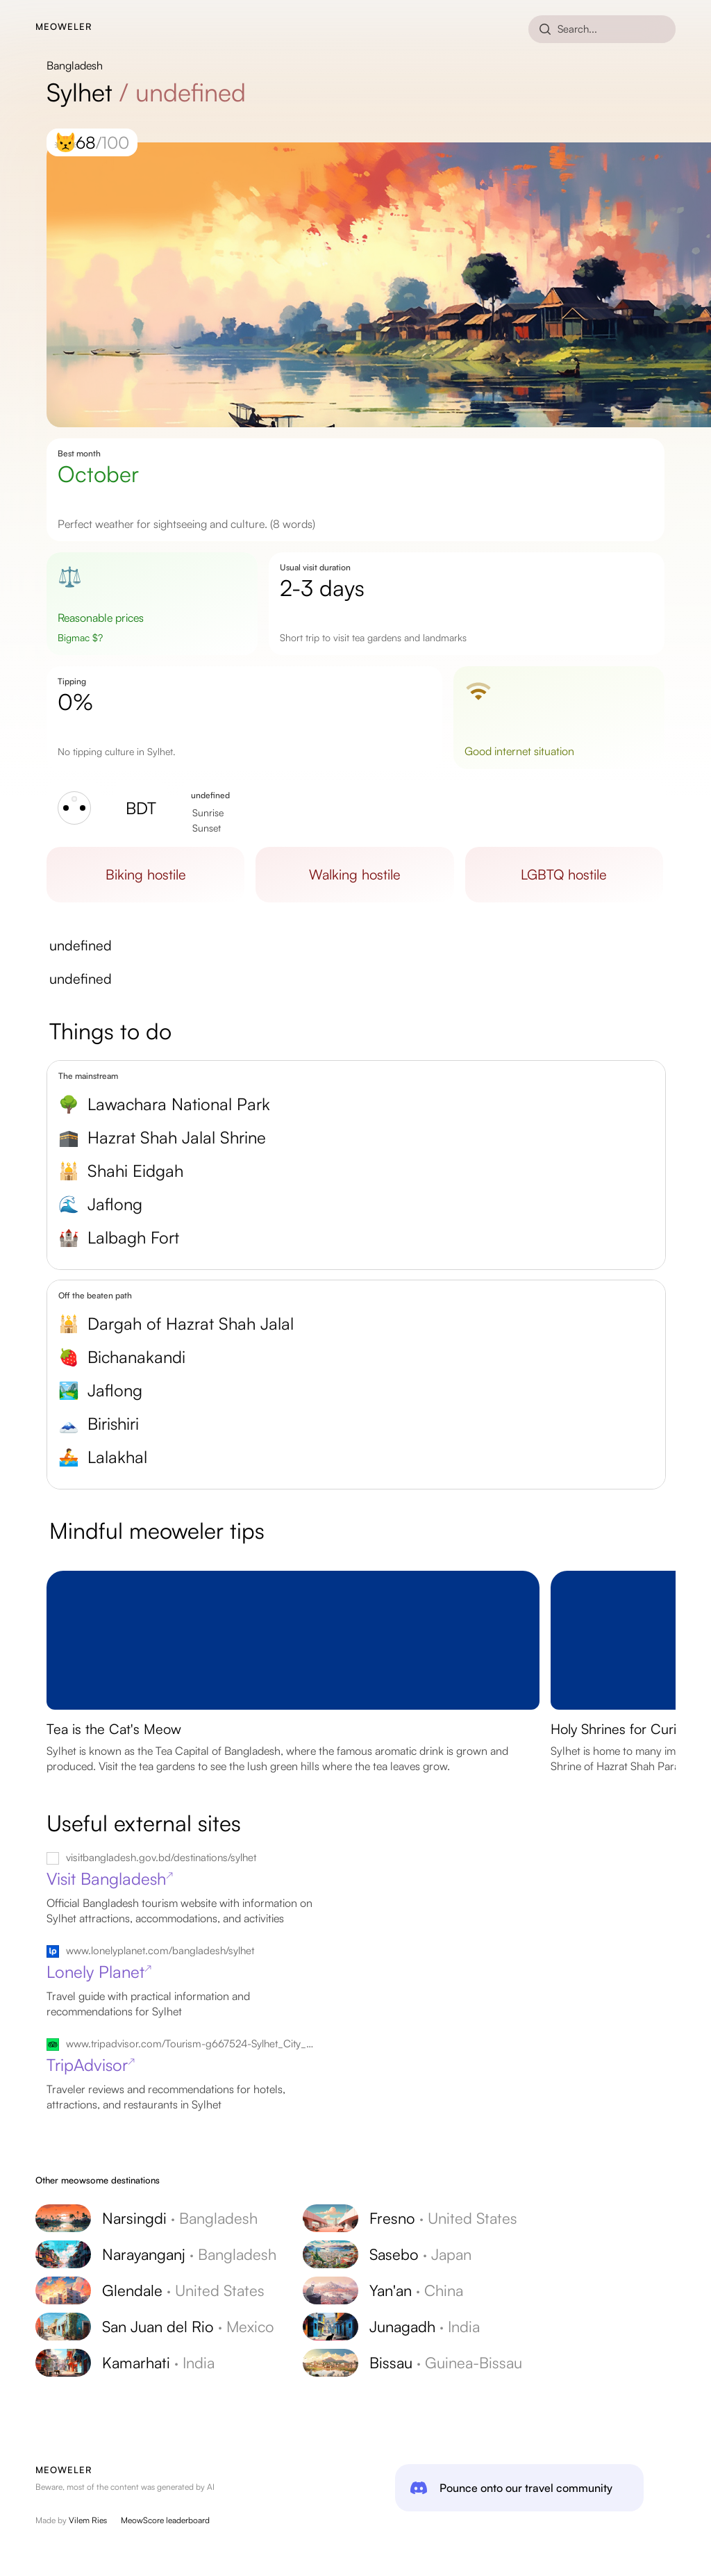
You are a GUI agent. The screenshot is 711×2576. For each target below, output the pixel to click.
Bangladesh (75, 65)
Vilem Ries (88, 2520)
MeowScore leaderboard (165, 2520)
